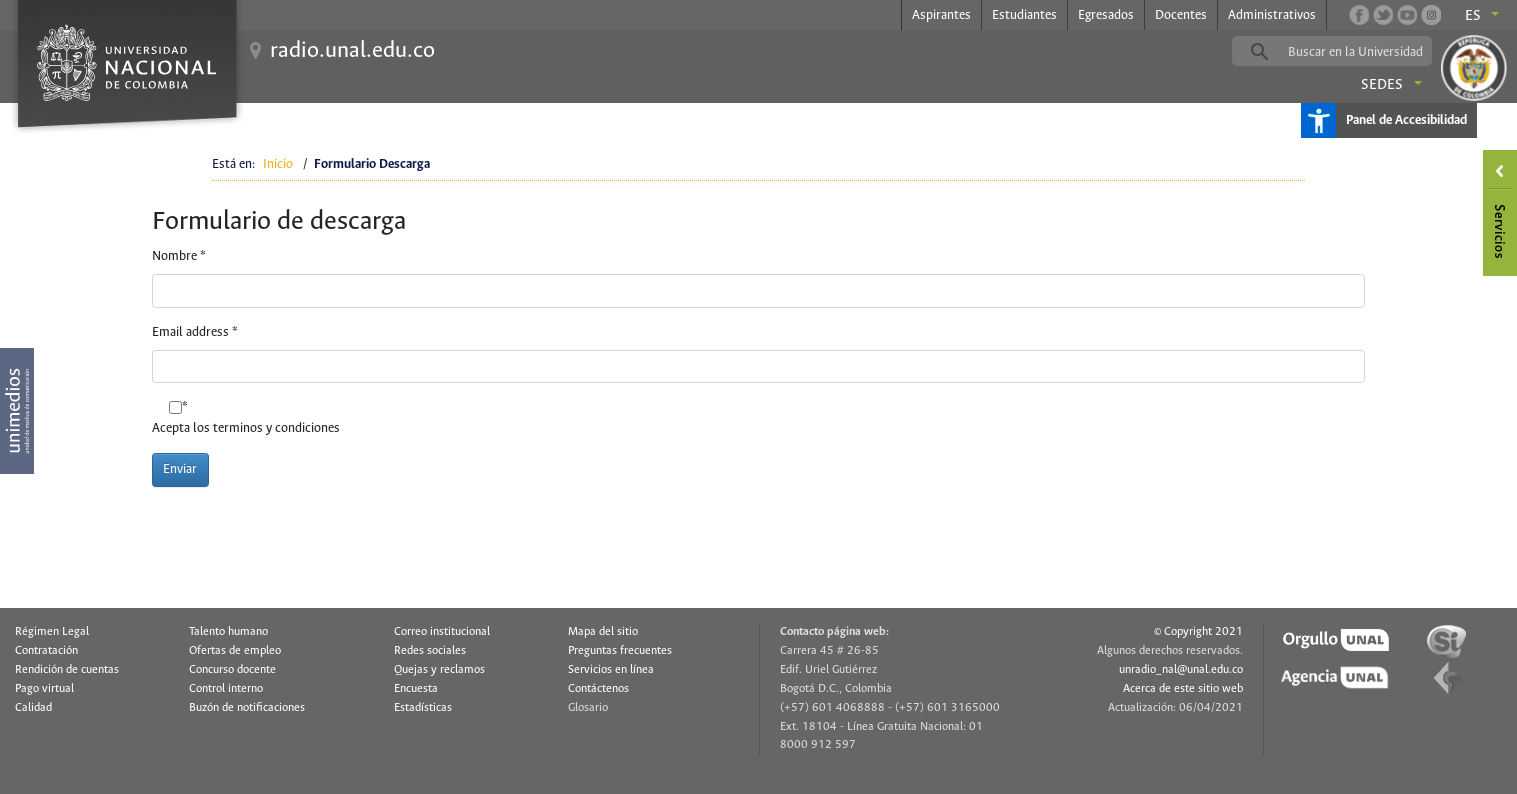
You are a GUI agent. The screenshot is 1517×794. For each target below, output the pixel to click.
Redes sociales (430, 651)
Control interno (226, 689)
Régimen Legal (52, 632)
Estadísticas (423, 708)
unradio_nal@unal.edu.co (1181, 670)
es (1473, 16)
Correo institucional (442, 632)
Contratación (46, 651)
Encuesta (416, 689)
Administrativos (1272, 15)
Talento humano (228, 632)
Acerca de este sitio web (1183, 689)
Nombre (179, 256)
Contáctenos (598, 689)
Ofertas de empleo (235, 651)
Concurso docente (232, 670)
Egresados (1106, 15)
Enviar (180, 469)
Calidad (33, 708)
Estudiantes (1024, 15)
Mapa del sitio (603, 632)
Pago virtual (44, 689)
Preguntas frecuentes (620, 651)
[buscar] (1363, 52)
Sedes (1382, 85)
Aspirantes (941, 15)
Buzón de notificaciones (247, 708)
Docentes (1181, 15)
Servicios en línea (611, 670)
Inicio (278, 164)
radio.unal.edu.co (352, 51)
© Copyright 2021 (1198, 632)
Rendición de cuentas (67, 670)
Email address (195, 332)
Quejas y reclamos (439, 670)
